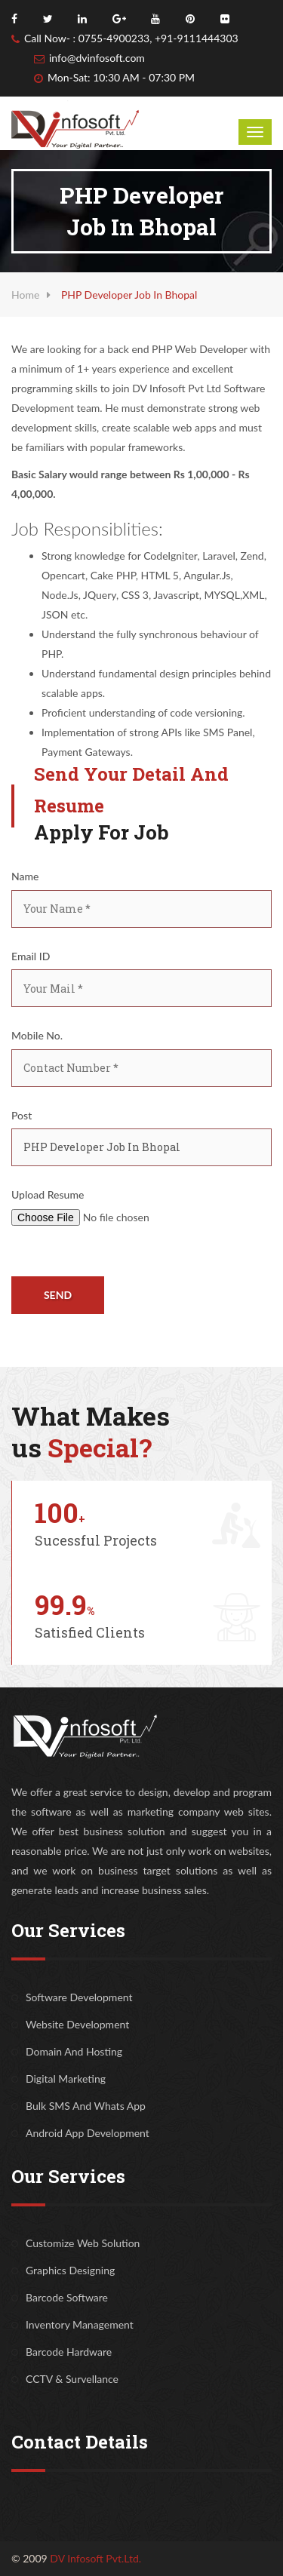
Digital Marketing (66, 2078)
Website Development (77, 2024)
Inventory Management (80, 2324)
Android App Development (87, 2132)
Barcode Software (67, 2297)
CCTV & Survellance (72, 2378)
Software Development (79, 1997)
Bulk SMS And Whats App (86, 2105)
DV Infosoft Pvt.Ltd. (95, 2558)
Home (25, 294)
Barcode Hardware (69, 2351)
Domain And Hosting (74, 2051)
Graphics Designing (70, 2270)
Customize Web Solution (83, 2243)
